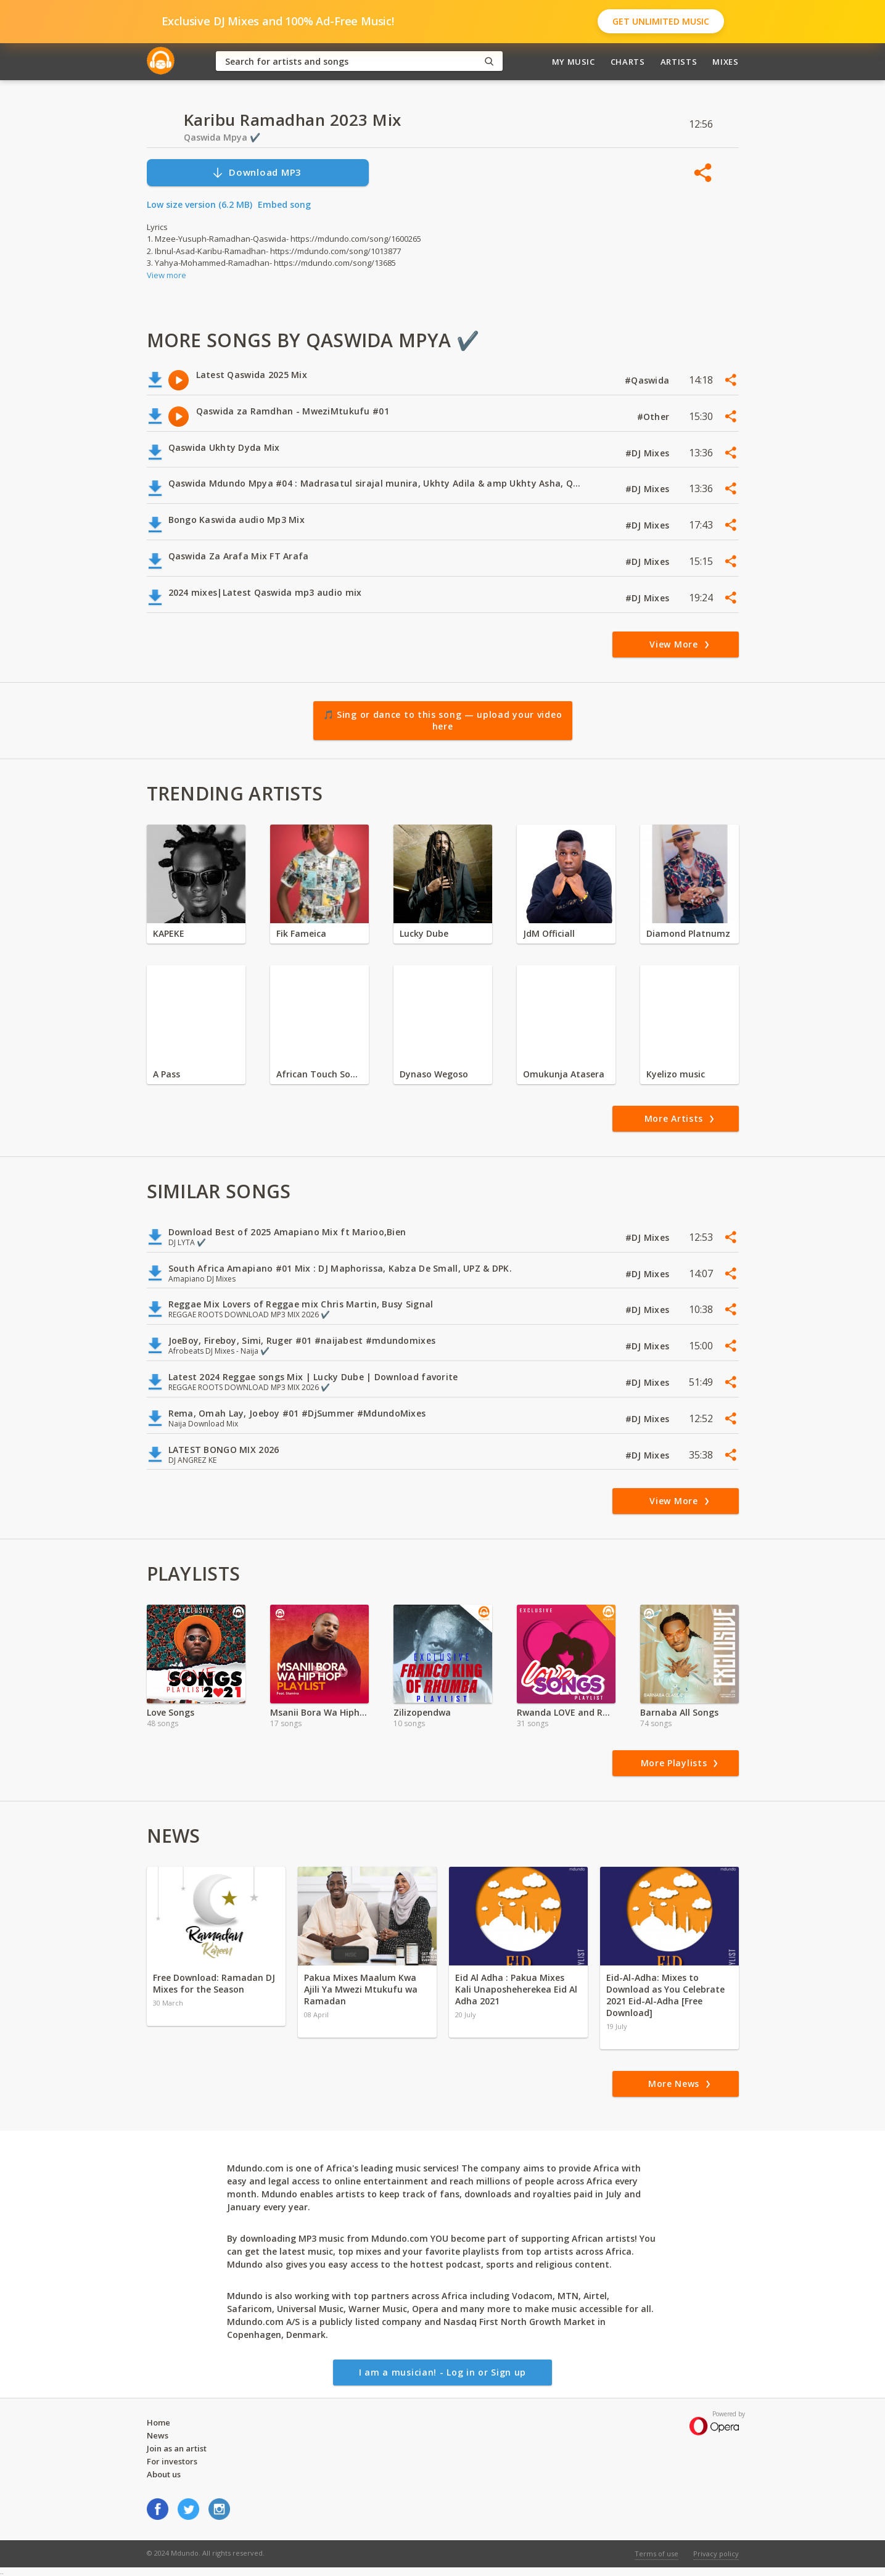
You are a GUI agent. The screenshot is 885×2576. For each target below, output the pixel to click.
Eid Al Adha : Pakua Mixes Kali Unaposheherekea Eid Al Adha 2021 (516, 1989)
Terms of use (656, 2553)
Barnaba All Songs (679, 1712)
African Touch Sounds (319, 1074)
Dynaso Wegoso (434, 1074)
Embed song (284, 204)
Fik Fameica (301, 933)
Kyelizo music (675, 1074)
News (157, 2435)
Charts (628, 61)
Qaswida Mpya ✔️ (222, 137)
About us (164, 2474)
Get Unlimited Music (660, 21)
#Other (654, 416)
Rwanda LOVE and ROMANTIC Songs (566, 1712)
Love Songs (170, 1712)
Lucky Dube (424, 933)
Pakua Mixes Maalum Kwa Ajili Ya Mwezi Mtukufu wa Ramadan (361, 1989)
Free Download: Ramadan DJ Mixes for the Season (214, 1983)
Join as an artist (177, 2448)
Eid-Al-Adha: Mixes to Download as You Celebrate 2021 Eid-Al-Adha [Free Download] (665, 1995)
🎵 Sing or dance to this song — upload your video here (442, 721)
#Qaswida (648, 380)
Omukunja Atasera (563, 1074)
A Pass (166, 1074)
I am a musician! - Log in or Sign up (442, 2372)
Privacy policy (716, 2553)
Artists (679, 61)
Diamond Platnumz (688, 933)
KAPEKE (168, 933)
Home (158, 2422)
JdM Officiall (549, 933)
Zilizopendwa (422, 1712)
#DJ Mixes (648, 453)
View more (166, 275)
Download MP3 (257, 172)
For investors (172, 2461)
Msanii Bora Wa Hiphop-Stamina (319, 1712)
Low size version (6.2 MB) (199, 204)
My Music (573, 61)
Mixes (725, 61)
